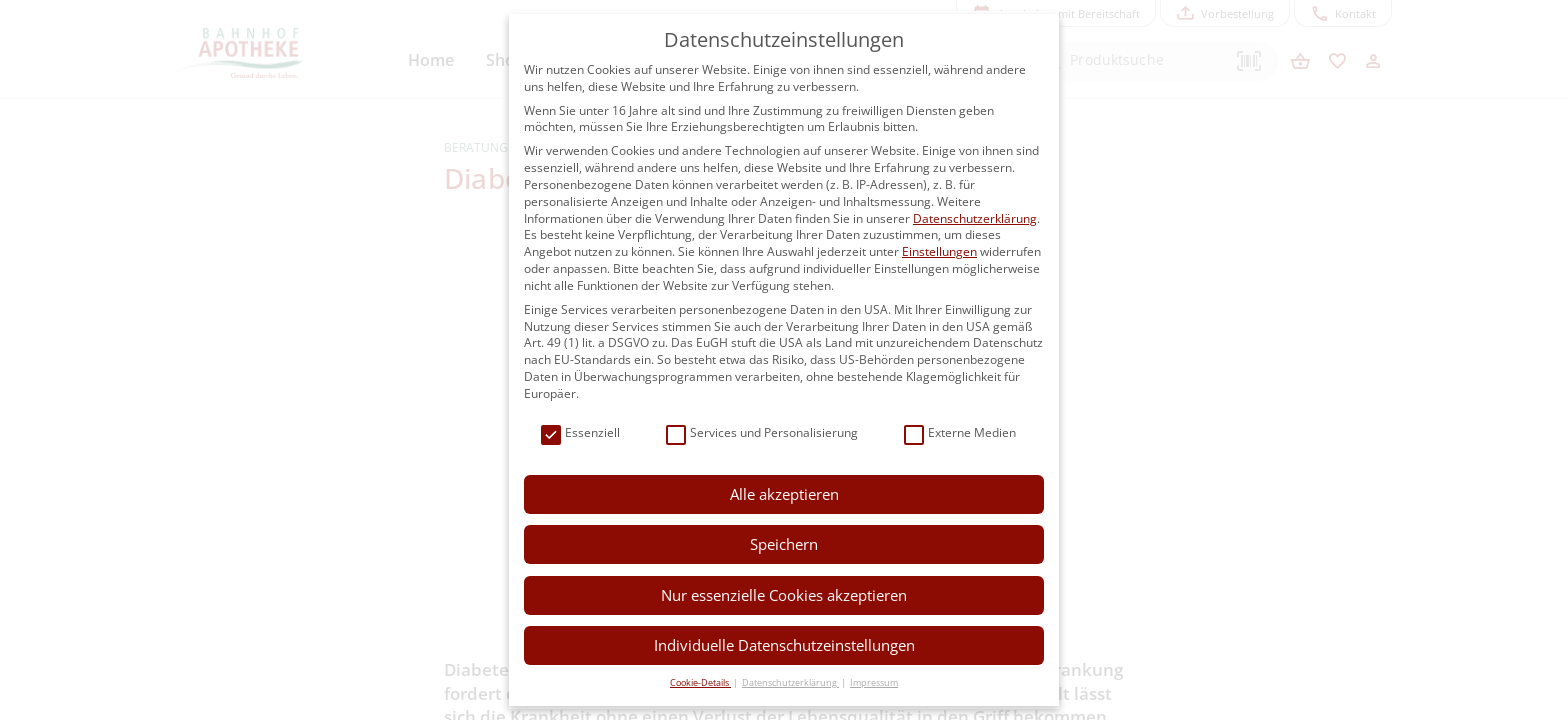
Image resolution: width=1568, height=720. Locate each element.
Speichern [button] (784, 544)
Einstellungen (939, 251)
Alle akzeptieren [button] (784, 494)
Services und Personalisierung (762, 433)
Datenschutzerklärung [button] (790, 682)
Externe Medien (960, 433)
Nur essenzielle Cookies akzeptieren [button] (784, 595)
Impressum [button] (874, 682)
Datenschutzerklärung (975, 218)
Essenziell (580, 433)
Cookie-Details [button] (700, 682)
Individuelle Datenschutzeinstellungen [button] (784, 645)
